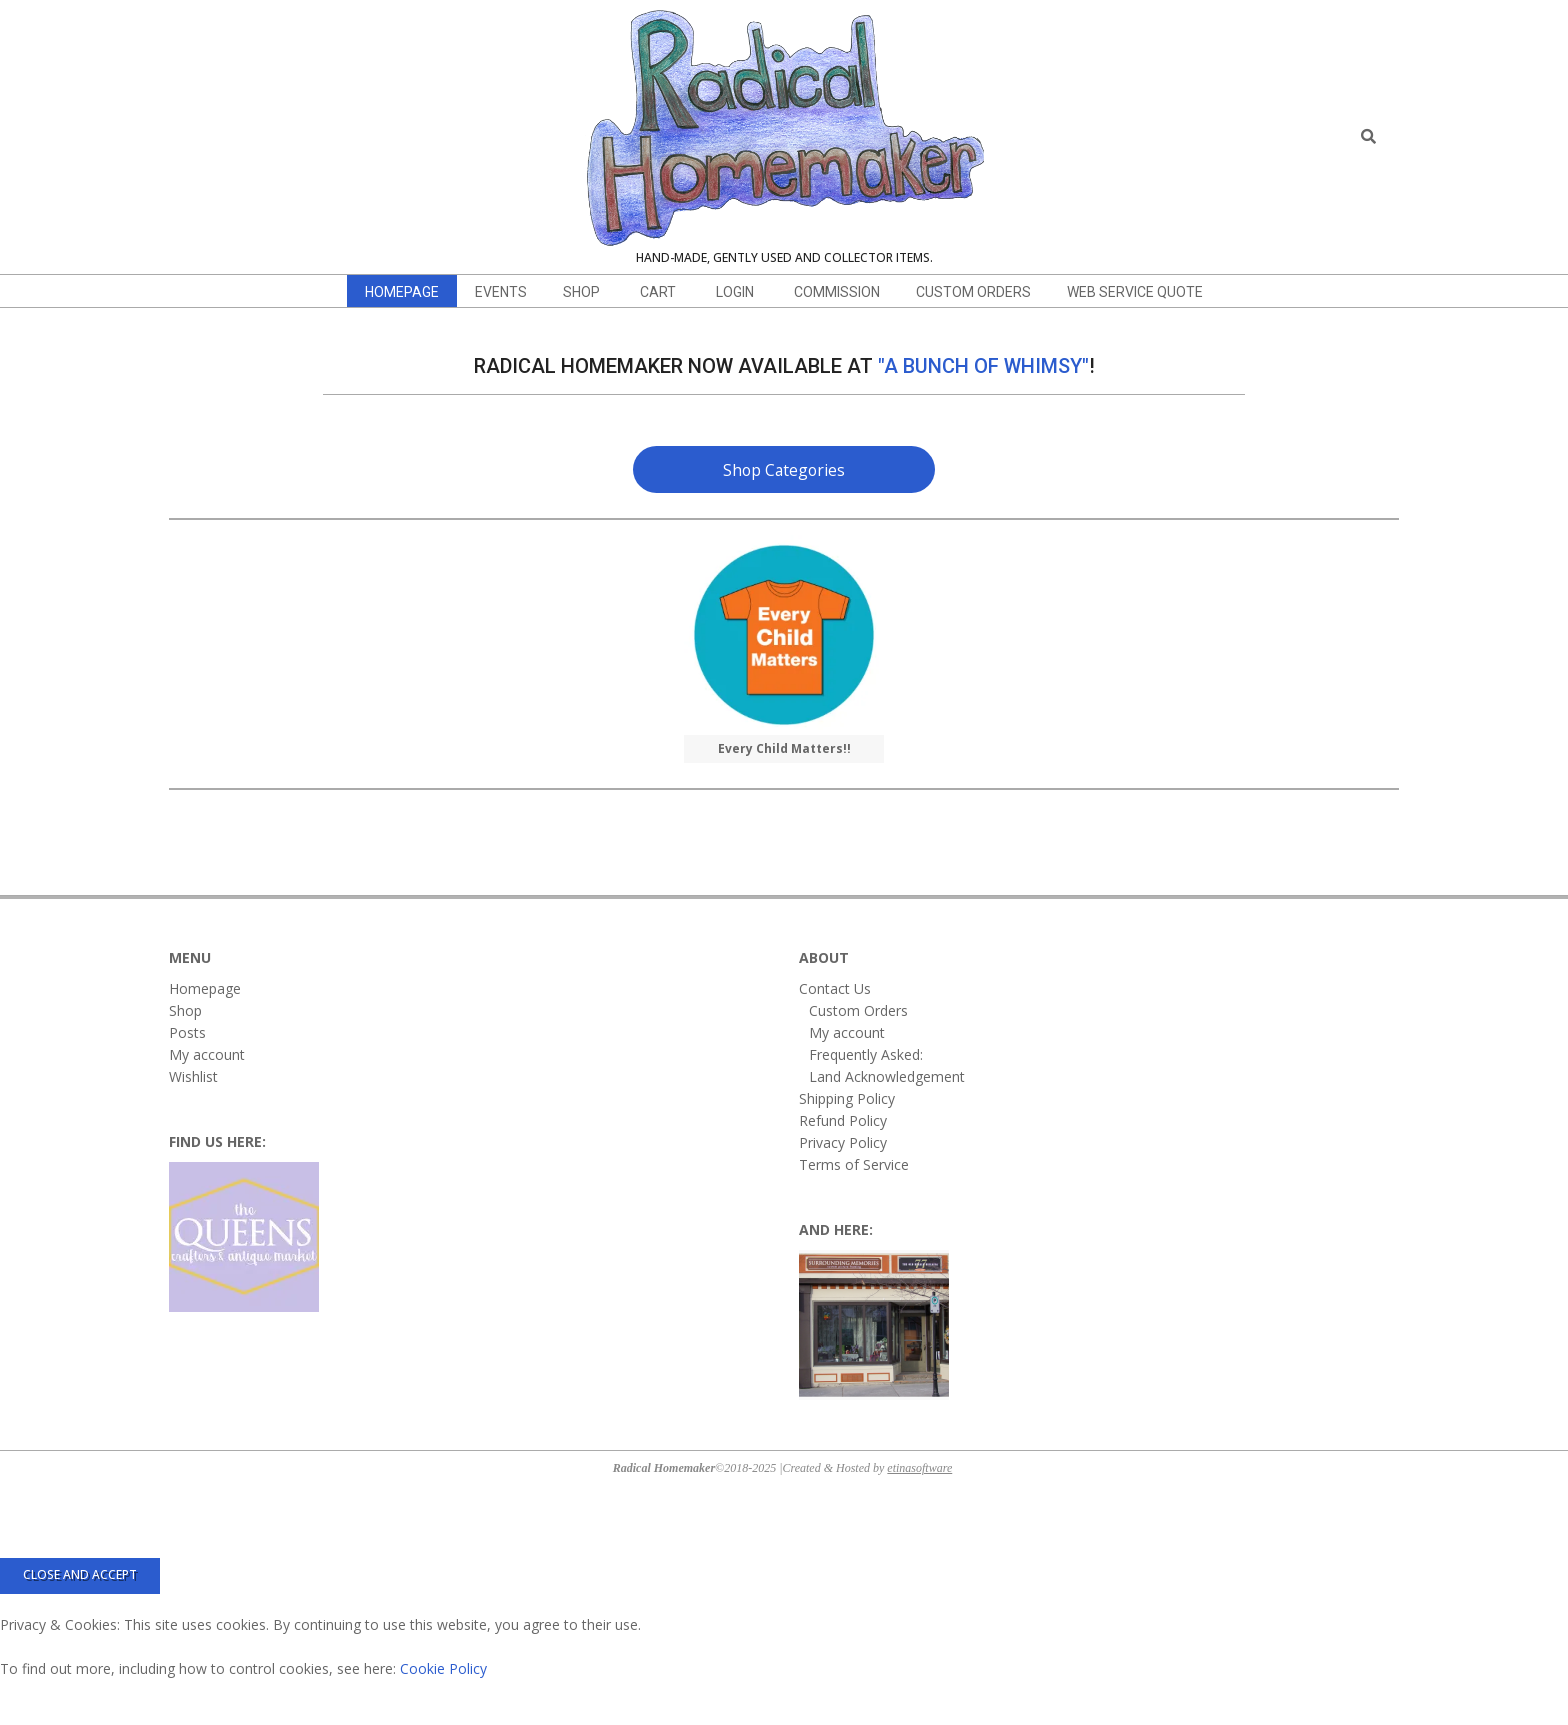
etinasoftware (919, 1468)
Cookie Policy (443, 1668)
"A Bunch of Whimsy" (983, 366)
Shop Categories (784, 470)
